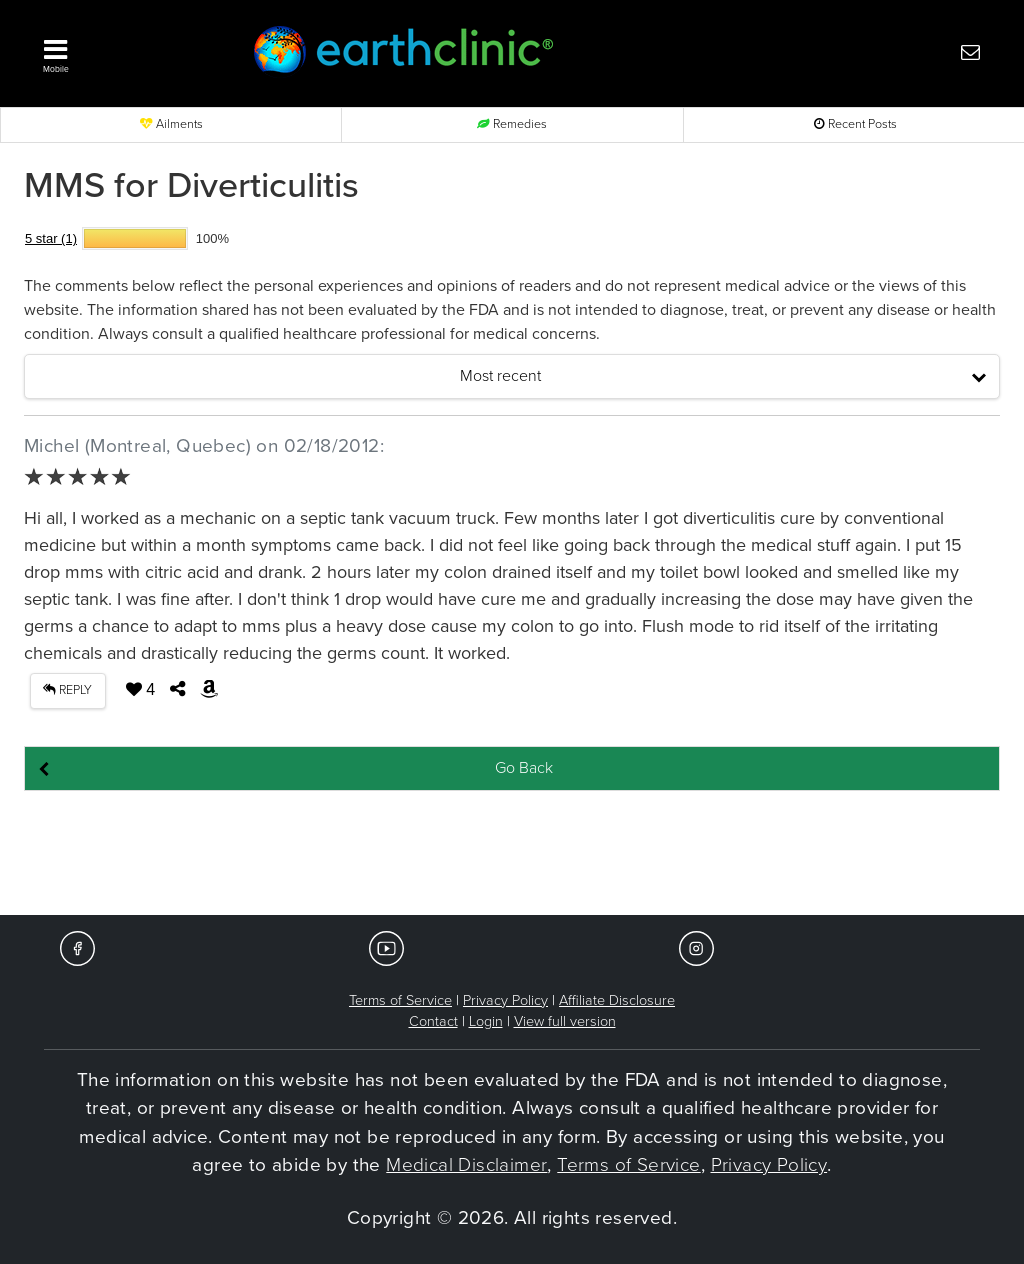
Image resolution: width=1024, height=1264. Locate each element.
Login (486, 1021)
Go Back (524, 768)
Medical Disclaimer (466, 1165)
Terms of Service (400, 1000)
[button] (122, 51)
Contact (433, 1021)
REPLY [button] (67, 690)
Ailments (171, 124)
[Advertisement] (512, 854)
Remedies (512, 124)
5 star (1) (51, 238)
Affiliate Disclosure (617, 1000)
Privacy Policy (505, 1000)
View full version (565, 1021)
